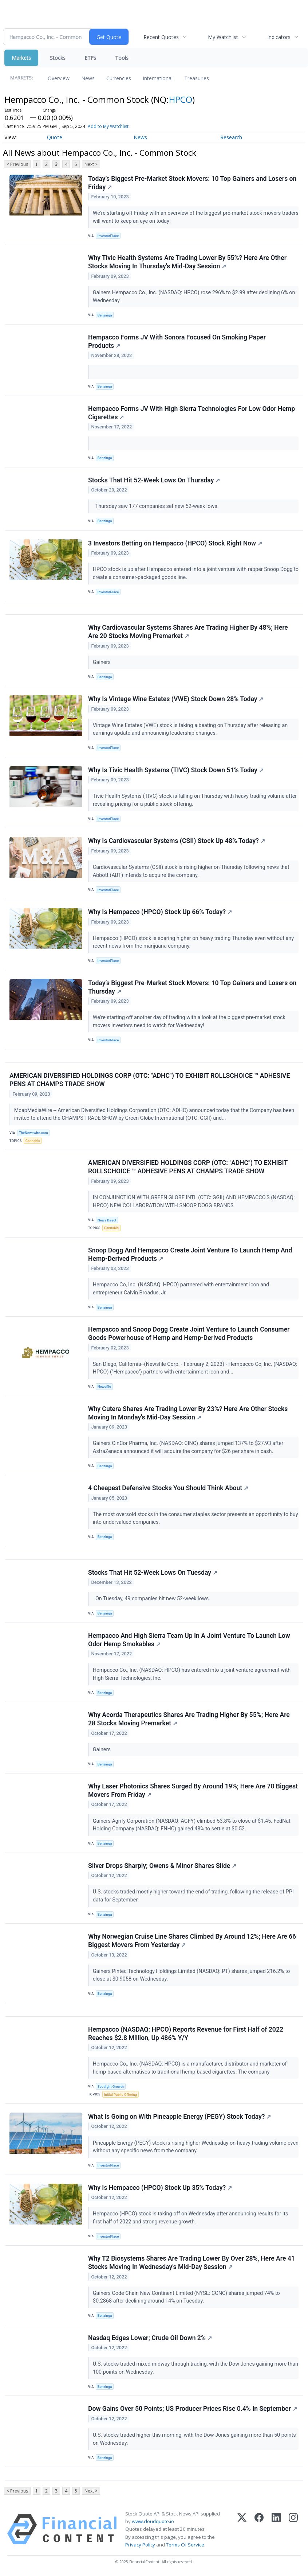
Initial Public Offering (120, 2095)
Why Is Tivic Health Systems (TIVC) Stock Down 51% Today (176, 770)
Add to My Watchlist (108, 126)
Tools (122, 57)
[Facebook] (259, 2529)
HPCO (180, 99)
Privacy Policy (140, 2544)
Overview (59, 78)
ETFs (90, 57)
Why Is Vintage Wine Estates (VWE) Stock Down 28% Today (176, 699)
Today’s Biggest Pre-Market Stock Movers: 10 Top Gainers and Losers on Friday (192, 183)
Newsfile (104, 1386)
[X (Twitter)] (241, 2529)
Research (231, 137)
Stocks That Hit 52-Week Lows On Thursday (154, 480)
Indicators (279, 37)
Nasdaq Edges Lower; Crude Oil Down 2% (150, 2338)
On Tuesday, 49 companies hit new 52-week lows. (152, 1599)
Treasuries (196, 78)
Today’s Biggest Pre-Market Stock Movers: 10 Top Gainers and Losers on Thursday (192, 987)
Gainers (102, 662)
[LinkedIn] (276, 2529)
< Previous (17, 164)
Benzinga (105, 315)
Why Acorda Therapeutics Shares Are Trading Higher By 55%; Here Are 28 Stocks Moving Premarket (189, 1719)
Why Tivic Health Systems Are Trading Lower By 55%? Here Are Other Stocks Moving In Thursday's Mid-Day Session (187, 262)
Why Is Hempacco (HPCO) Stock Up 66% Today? (160, 912)
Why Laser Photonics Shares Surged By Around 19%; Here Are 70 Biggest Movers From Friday (193, 1790)
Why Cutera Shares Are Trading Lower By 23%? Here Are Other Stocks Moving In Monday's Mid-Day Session (188, 1413)
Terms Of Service (185, 2544)
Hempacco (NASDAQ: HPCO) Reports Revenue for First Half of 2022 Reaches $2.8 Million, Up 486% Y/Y (185, 2033)
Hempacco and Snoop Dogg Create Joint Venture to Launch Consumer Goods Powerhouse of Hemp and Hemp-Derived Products (188, 1333)
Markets (21, 57)
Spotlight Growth (111, 2086)
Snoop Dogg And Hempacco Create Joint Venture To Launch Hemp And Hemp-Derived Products (190, 1254)
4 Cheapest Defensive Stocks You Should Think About (168, 1488)
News (88, 78)
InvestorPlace (108, 236)
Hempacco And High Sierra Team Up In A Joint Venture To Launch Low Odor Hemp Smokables (189, 1640)
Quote (54, 137)
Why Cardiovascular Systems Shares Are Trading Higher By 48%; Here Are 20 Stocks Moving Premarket (188, 632)
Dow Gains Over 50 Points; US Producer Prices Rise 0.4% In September (192, 2408)
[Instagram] (293, 2529)
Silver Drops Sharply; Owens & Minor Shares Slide (162, 1865)
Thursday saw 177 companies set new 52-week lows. (156, 506)
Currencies (118, 78)
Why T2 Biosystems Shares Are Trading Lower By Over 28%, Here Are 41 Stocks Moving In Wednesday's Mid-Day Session (191, 2262)
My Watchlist (223, 37)
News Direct (107, 1220)
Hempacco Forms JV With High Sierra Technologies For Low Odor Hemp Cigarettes (191, 413)
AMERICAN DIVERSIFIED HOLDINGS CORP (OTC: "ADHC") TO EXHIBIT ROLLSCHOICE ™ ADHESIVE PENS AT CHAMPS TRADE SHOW (149, 1080)
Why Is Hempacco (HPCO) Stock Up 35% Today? (160, 2187)
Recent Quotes (161, 37)
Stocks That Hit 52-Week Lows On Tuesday (152, 1572)
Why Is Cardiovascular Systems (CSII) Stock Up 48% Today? (176, 840)
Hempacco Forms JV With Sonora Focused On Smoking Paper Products (177, 341)
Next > (91, 164)
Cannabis (32, 1141)
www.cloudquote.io (153, 2521)
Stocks (58, 57)
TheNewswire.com (33, 1133)
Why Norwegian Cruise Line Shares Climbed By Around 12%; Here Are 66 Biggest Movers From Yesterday (192, 1940)
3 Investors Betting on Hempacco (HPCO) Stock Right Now (175, 543)
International (158, 78)
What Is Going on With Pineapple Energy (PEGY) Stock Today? (179, 2116)
